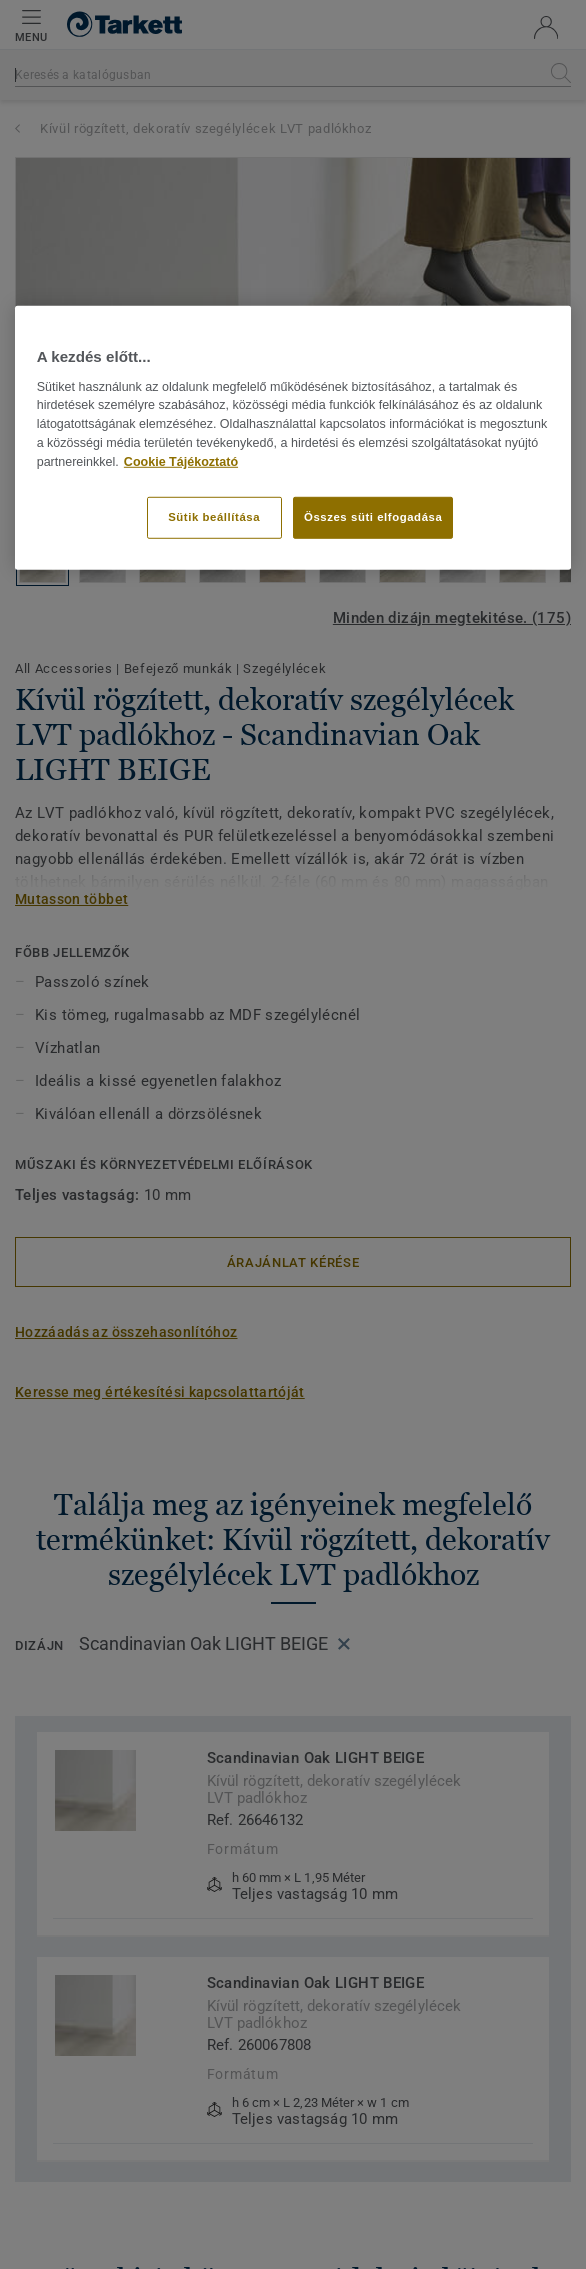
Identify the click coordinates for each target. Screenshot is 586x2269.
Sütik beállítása (214, 516)
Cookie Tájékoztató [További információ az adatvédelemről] (181, 462)
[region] (293, 437)
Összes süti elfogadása (373, 516)
